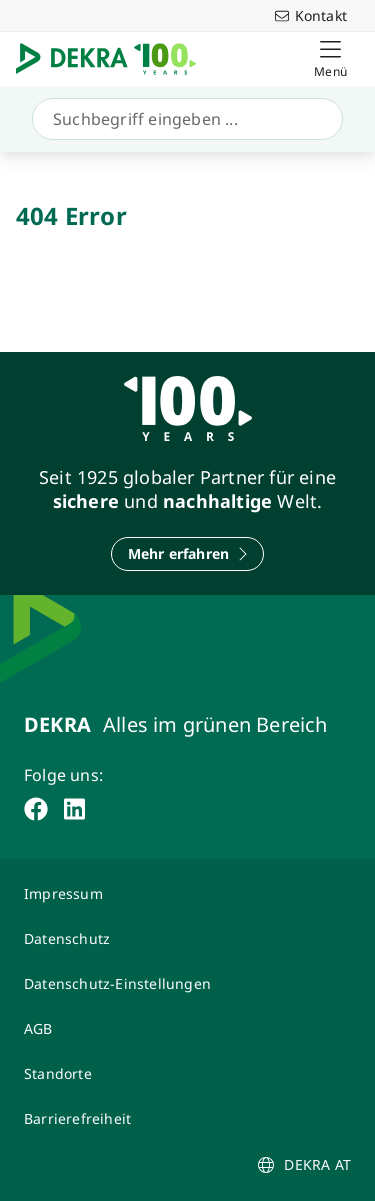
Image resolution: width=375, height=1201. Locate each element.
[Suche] (183, 119)
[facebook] (36, 809)
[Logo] (114, 59)
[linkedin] (74, 809)
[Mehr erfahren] (188, 554)
